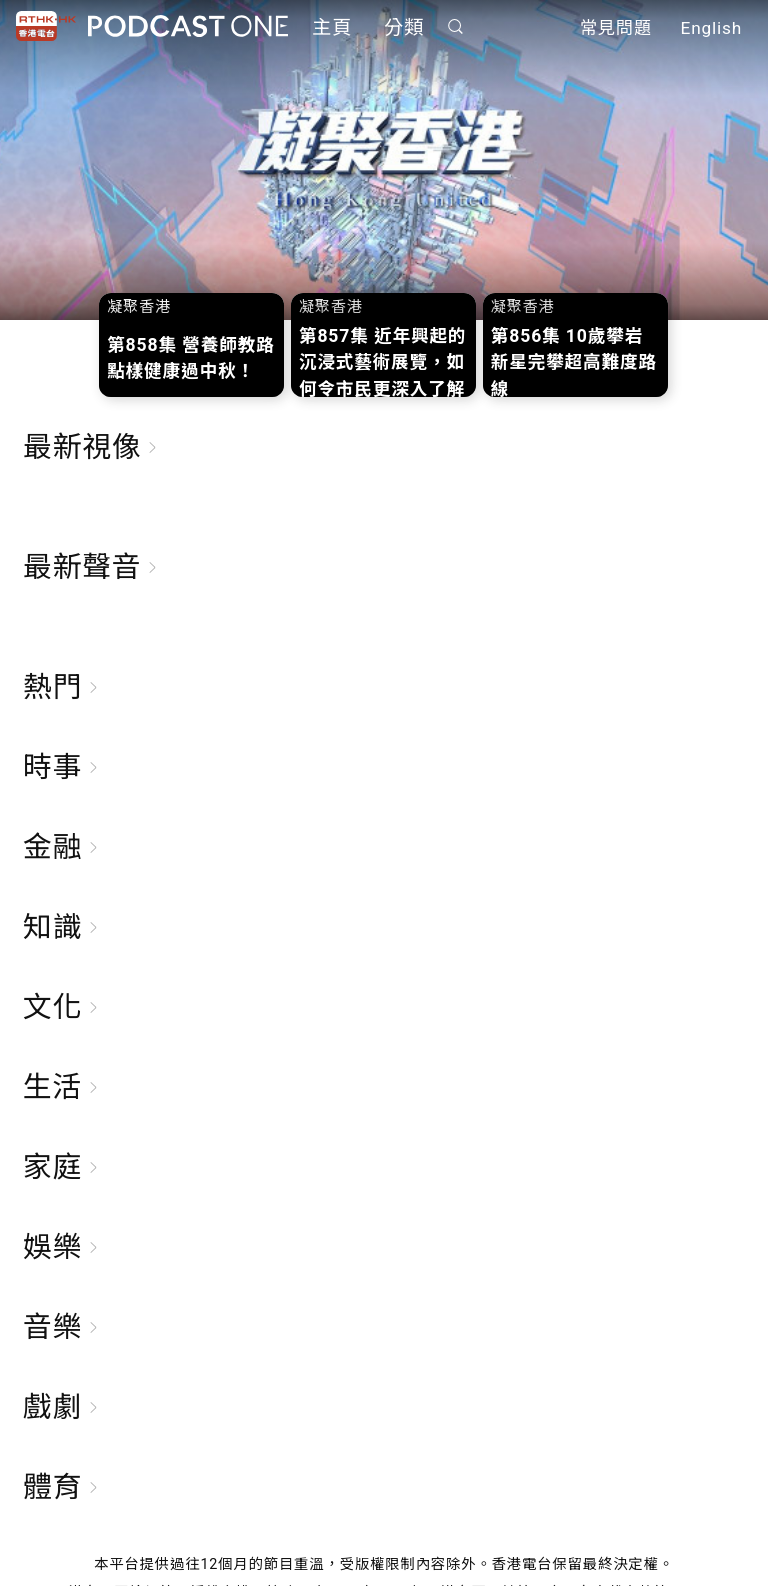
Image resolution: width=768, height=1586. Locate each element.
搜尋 (456, 26)
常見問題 (616, 28)
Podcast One (188, 26)
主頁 (332, 27)
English (711, 28)
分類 (404, 27)
